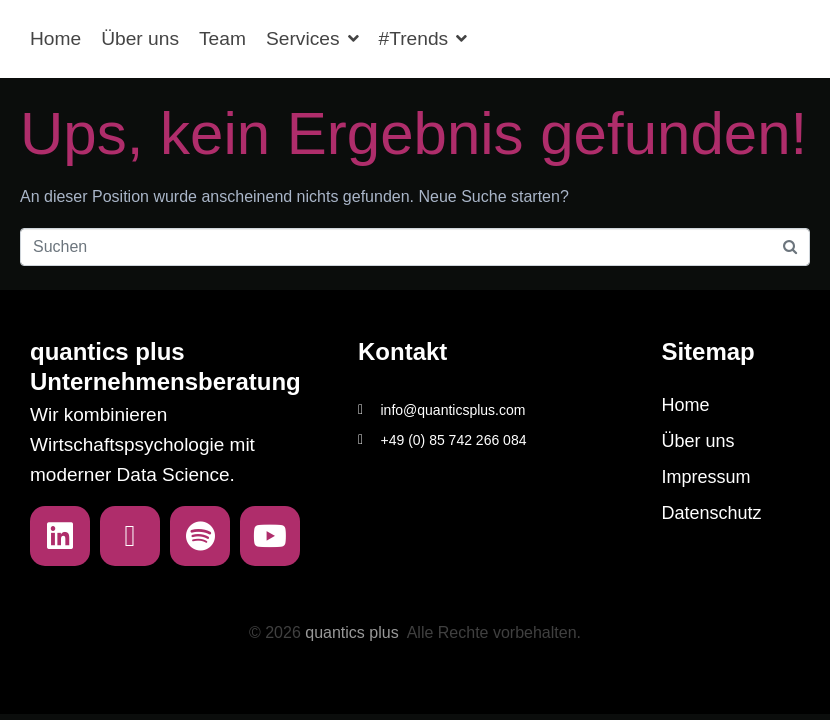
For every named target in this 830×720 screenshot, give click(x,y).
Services (312, 38)
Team (222, 38)
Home (55, 38)
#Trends (423, 38)
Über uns (140, 38)
